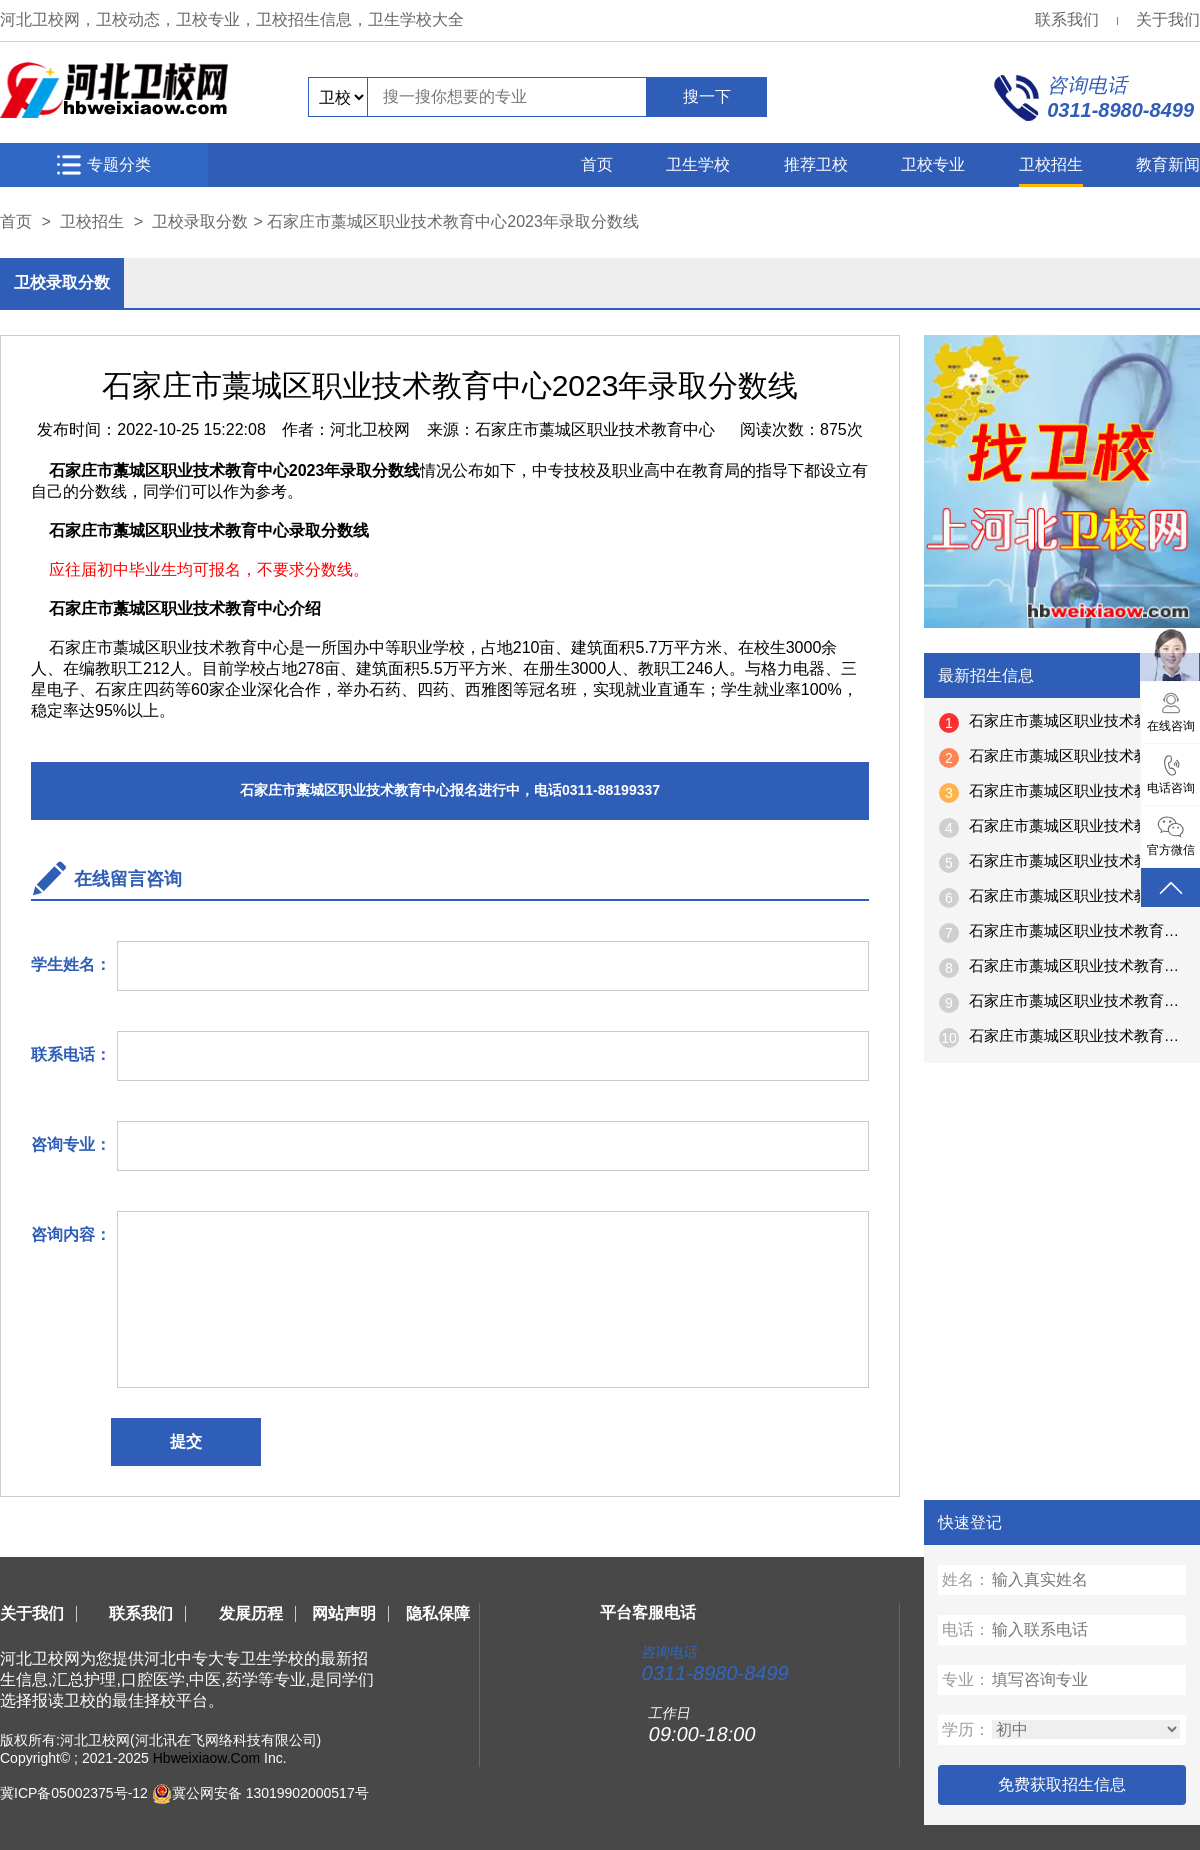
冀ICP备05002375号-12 (74, 1793)
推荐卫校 (816, 164)
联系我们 (1067, 19)
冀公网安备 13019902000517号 (270, 1793)
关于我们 (1168, 19)
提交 (186, 1441)
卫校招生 (1051, 164)
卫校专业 (933, 164)
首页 (597, 164)
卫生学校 (698, 164)
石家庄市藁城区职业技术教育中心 (595, 429)
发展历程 (251, 1613)
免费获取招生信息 (1062, 1784)
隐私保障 (438, 1613)
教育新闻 (1168, 164)
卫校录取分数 (200, 221)
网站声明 (344, 1613)
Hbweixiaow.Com (206, 1758)
